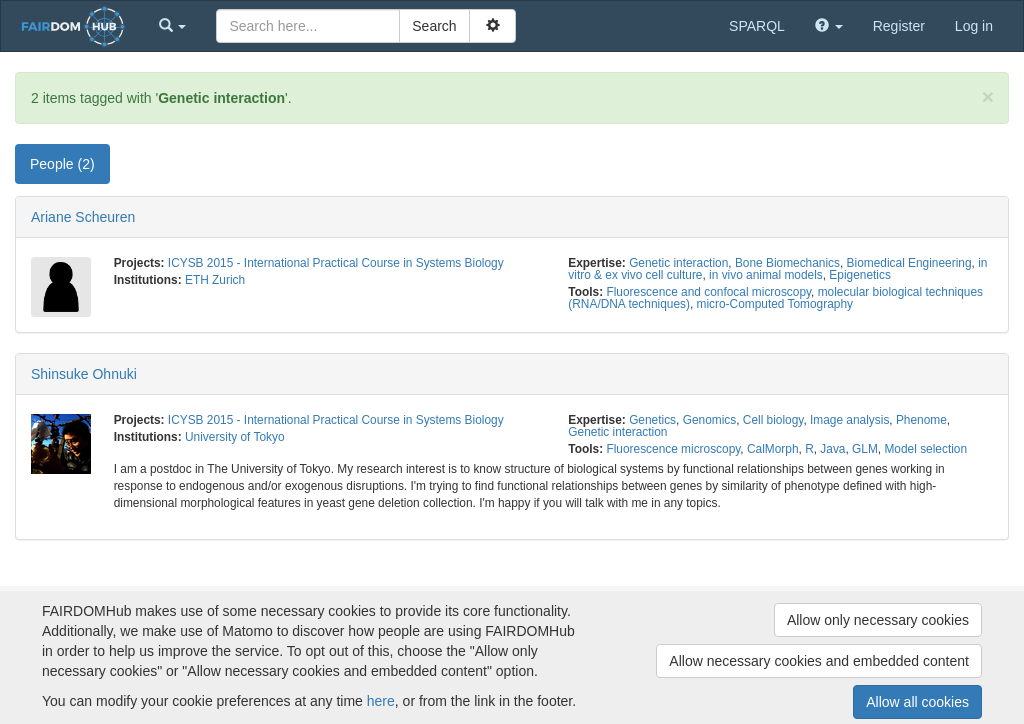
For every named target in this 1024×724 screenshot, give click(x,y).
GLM (865, 449)
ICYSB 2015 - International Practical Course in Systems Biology (336, 263)
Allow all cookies (917, 702)
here (381, 701)
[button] (173, 26)
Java (832, 449)
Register (899, 26)
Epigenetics (859, 275)
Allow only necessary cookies (878, 620)
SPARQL (757, 26)
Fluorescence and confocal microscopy (708, 292)
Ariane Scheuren (83, 217)
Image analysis (849, 420)
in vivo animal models (766, 275)
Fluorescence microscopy (673, 449)
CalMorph (773, 449)
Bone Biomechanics (787, 263)
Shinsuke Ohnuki (84, 374)
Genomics (710, 420)
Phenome (921, 420)
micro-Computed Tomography (775, 304)
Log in (974, 26)
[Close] (988, 96)
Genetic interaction (678, 263)
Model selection (925, 449)
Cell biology (773, 420)
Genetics (652, 420)
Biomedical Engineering (909, 263)
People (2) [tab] (62, 164)
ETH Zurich (215, 280)
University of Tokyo (235, 437)
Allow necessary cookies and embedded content (819, 661)
